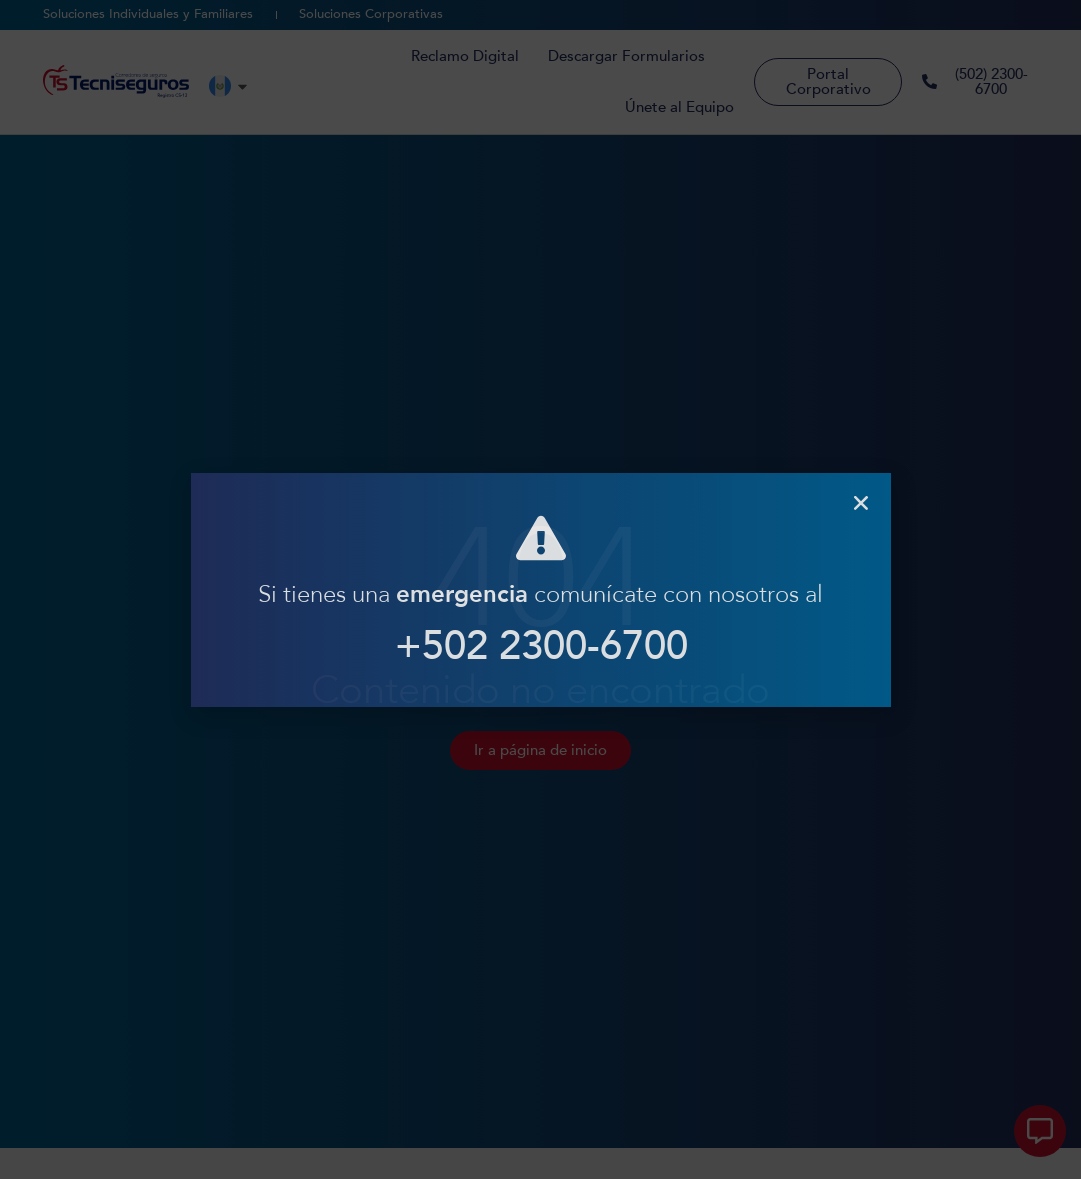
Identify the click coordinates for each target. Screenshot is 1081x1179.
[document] (540, 589)
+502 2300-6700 (540, 646)
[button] (861, 503)
